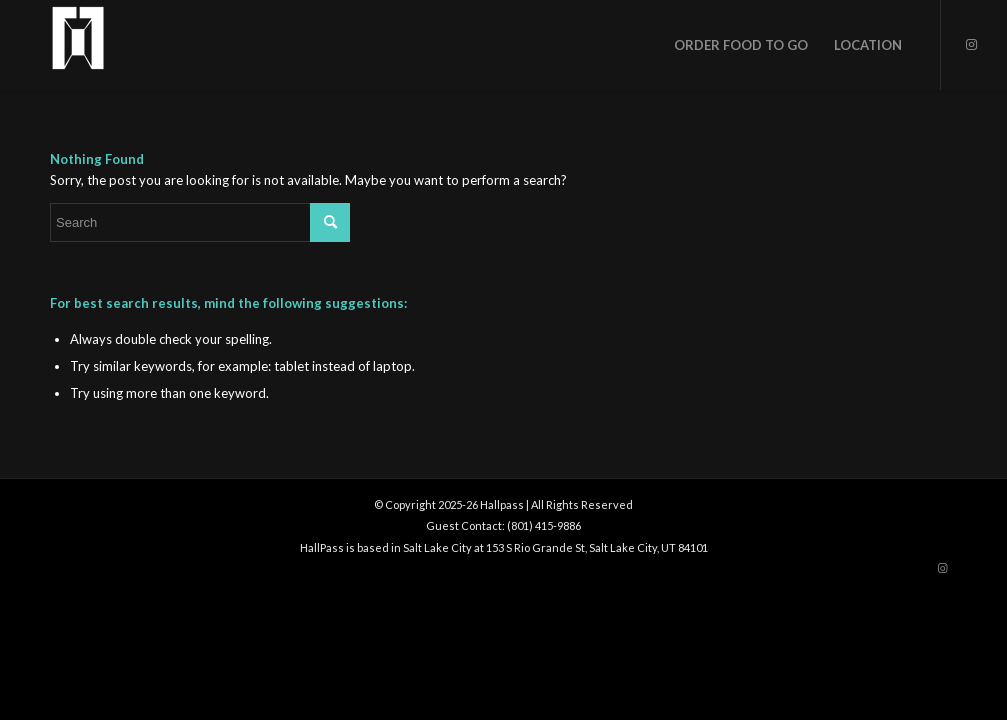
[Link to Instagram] (972, 44)
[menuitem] (741, 45)
